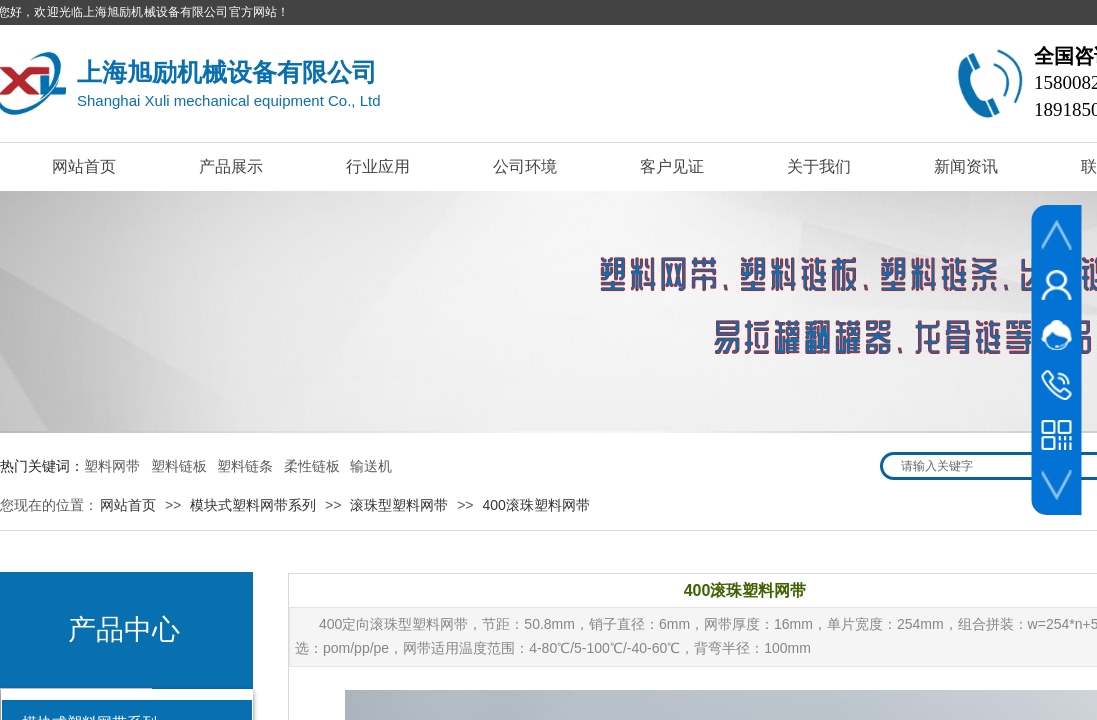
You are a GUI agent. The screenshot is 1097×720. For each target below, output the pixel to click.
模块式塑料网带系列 (253, 505)
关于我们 (819, 166)
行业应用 (378, 166)
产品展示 (231, 166)
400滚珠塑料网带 (535, 505)
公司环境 (525, 166)
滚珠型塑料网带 (399, 505)
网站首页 (84, 166)
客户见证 (672, 166)
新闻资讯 (966, 166)
